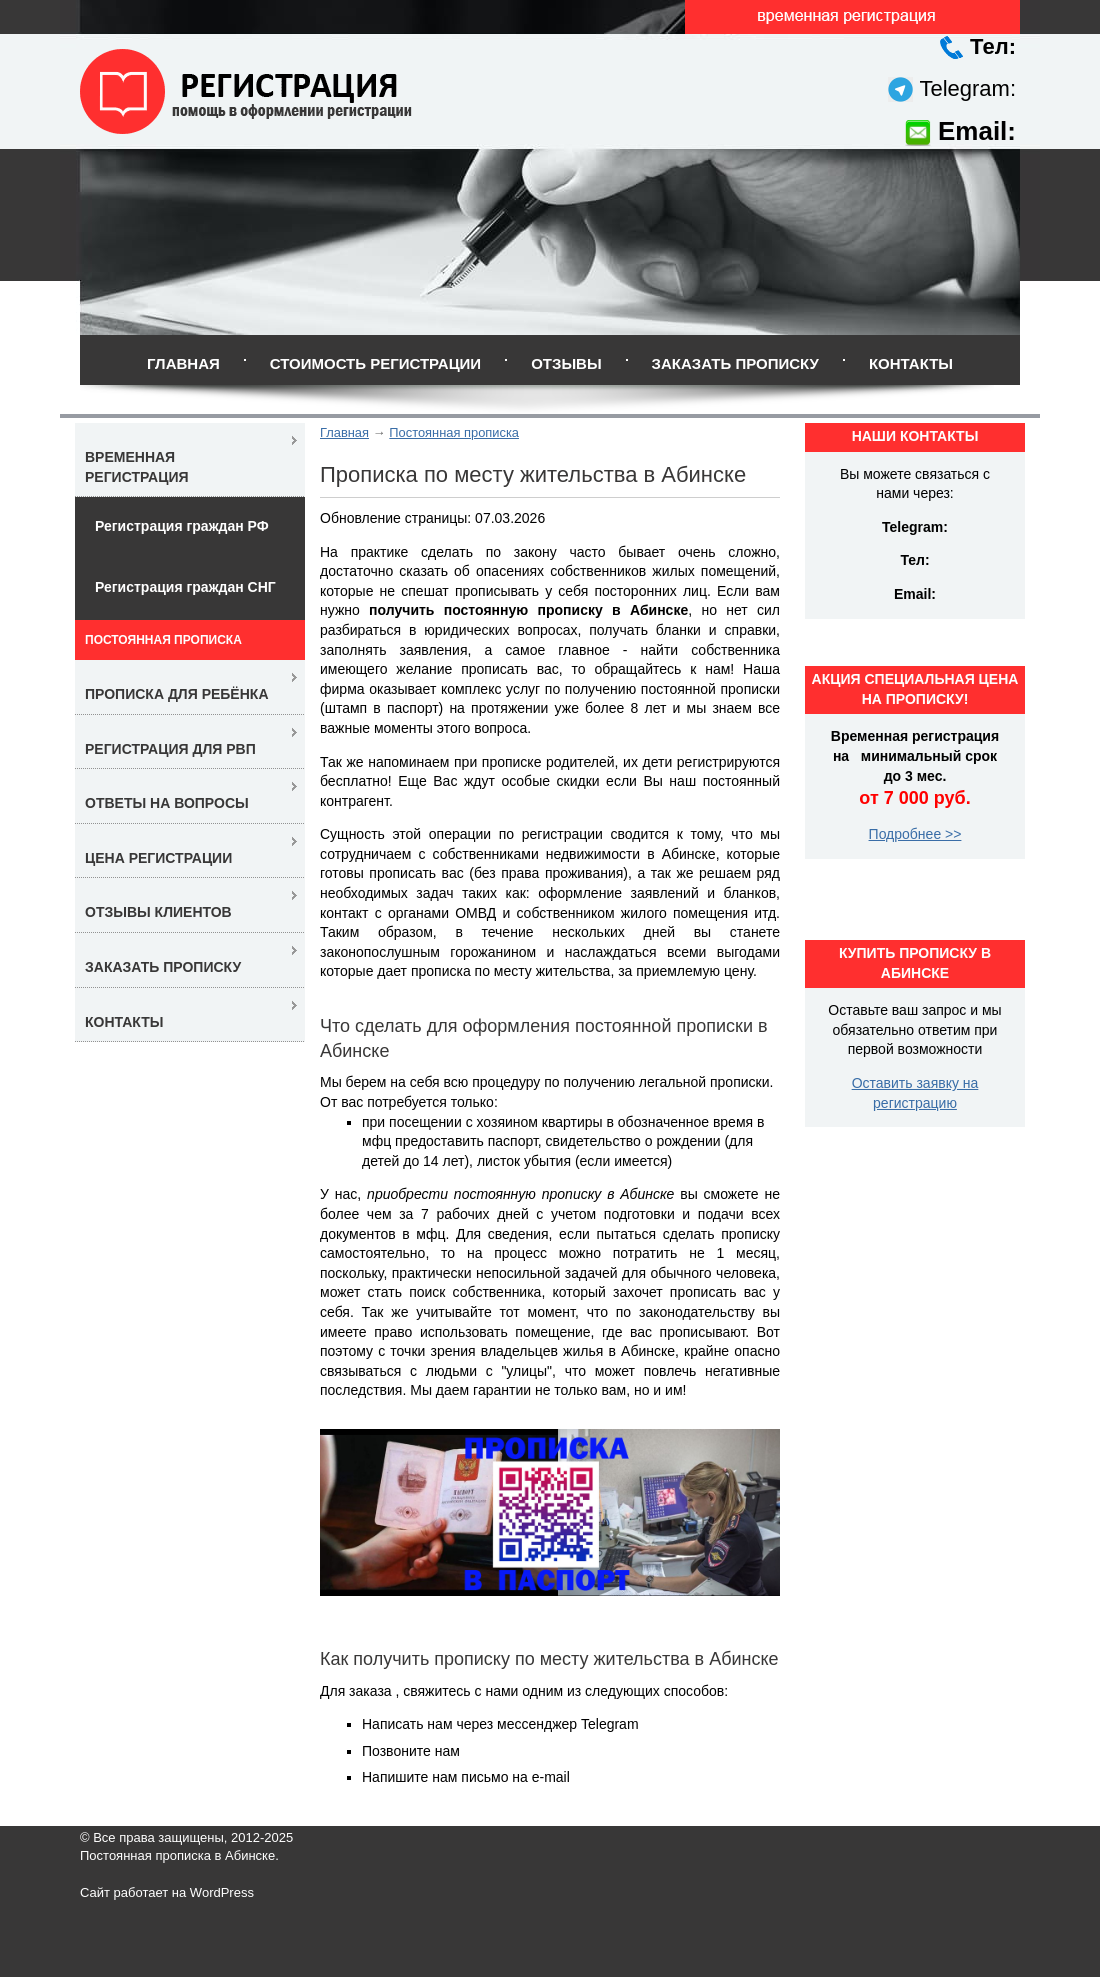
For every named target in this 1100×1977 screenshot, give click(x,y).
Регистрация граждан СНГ (185, 587)
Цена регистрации (158, 858)
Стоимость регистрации (375, 363)
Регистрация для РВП (170, 749)
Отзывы (566, 363)
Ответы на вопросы (167, 803)
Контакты (911, 363)
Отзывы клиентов (158, 912)
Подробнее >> (915, 834)
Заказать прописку (735, 363)
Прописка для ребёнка (177, 694)
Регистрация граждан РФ (182, 526)
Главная (183, 363)
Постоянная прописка (454, 432)
